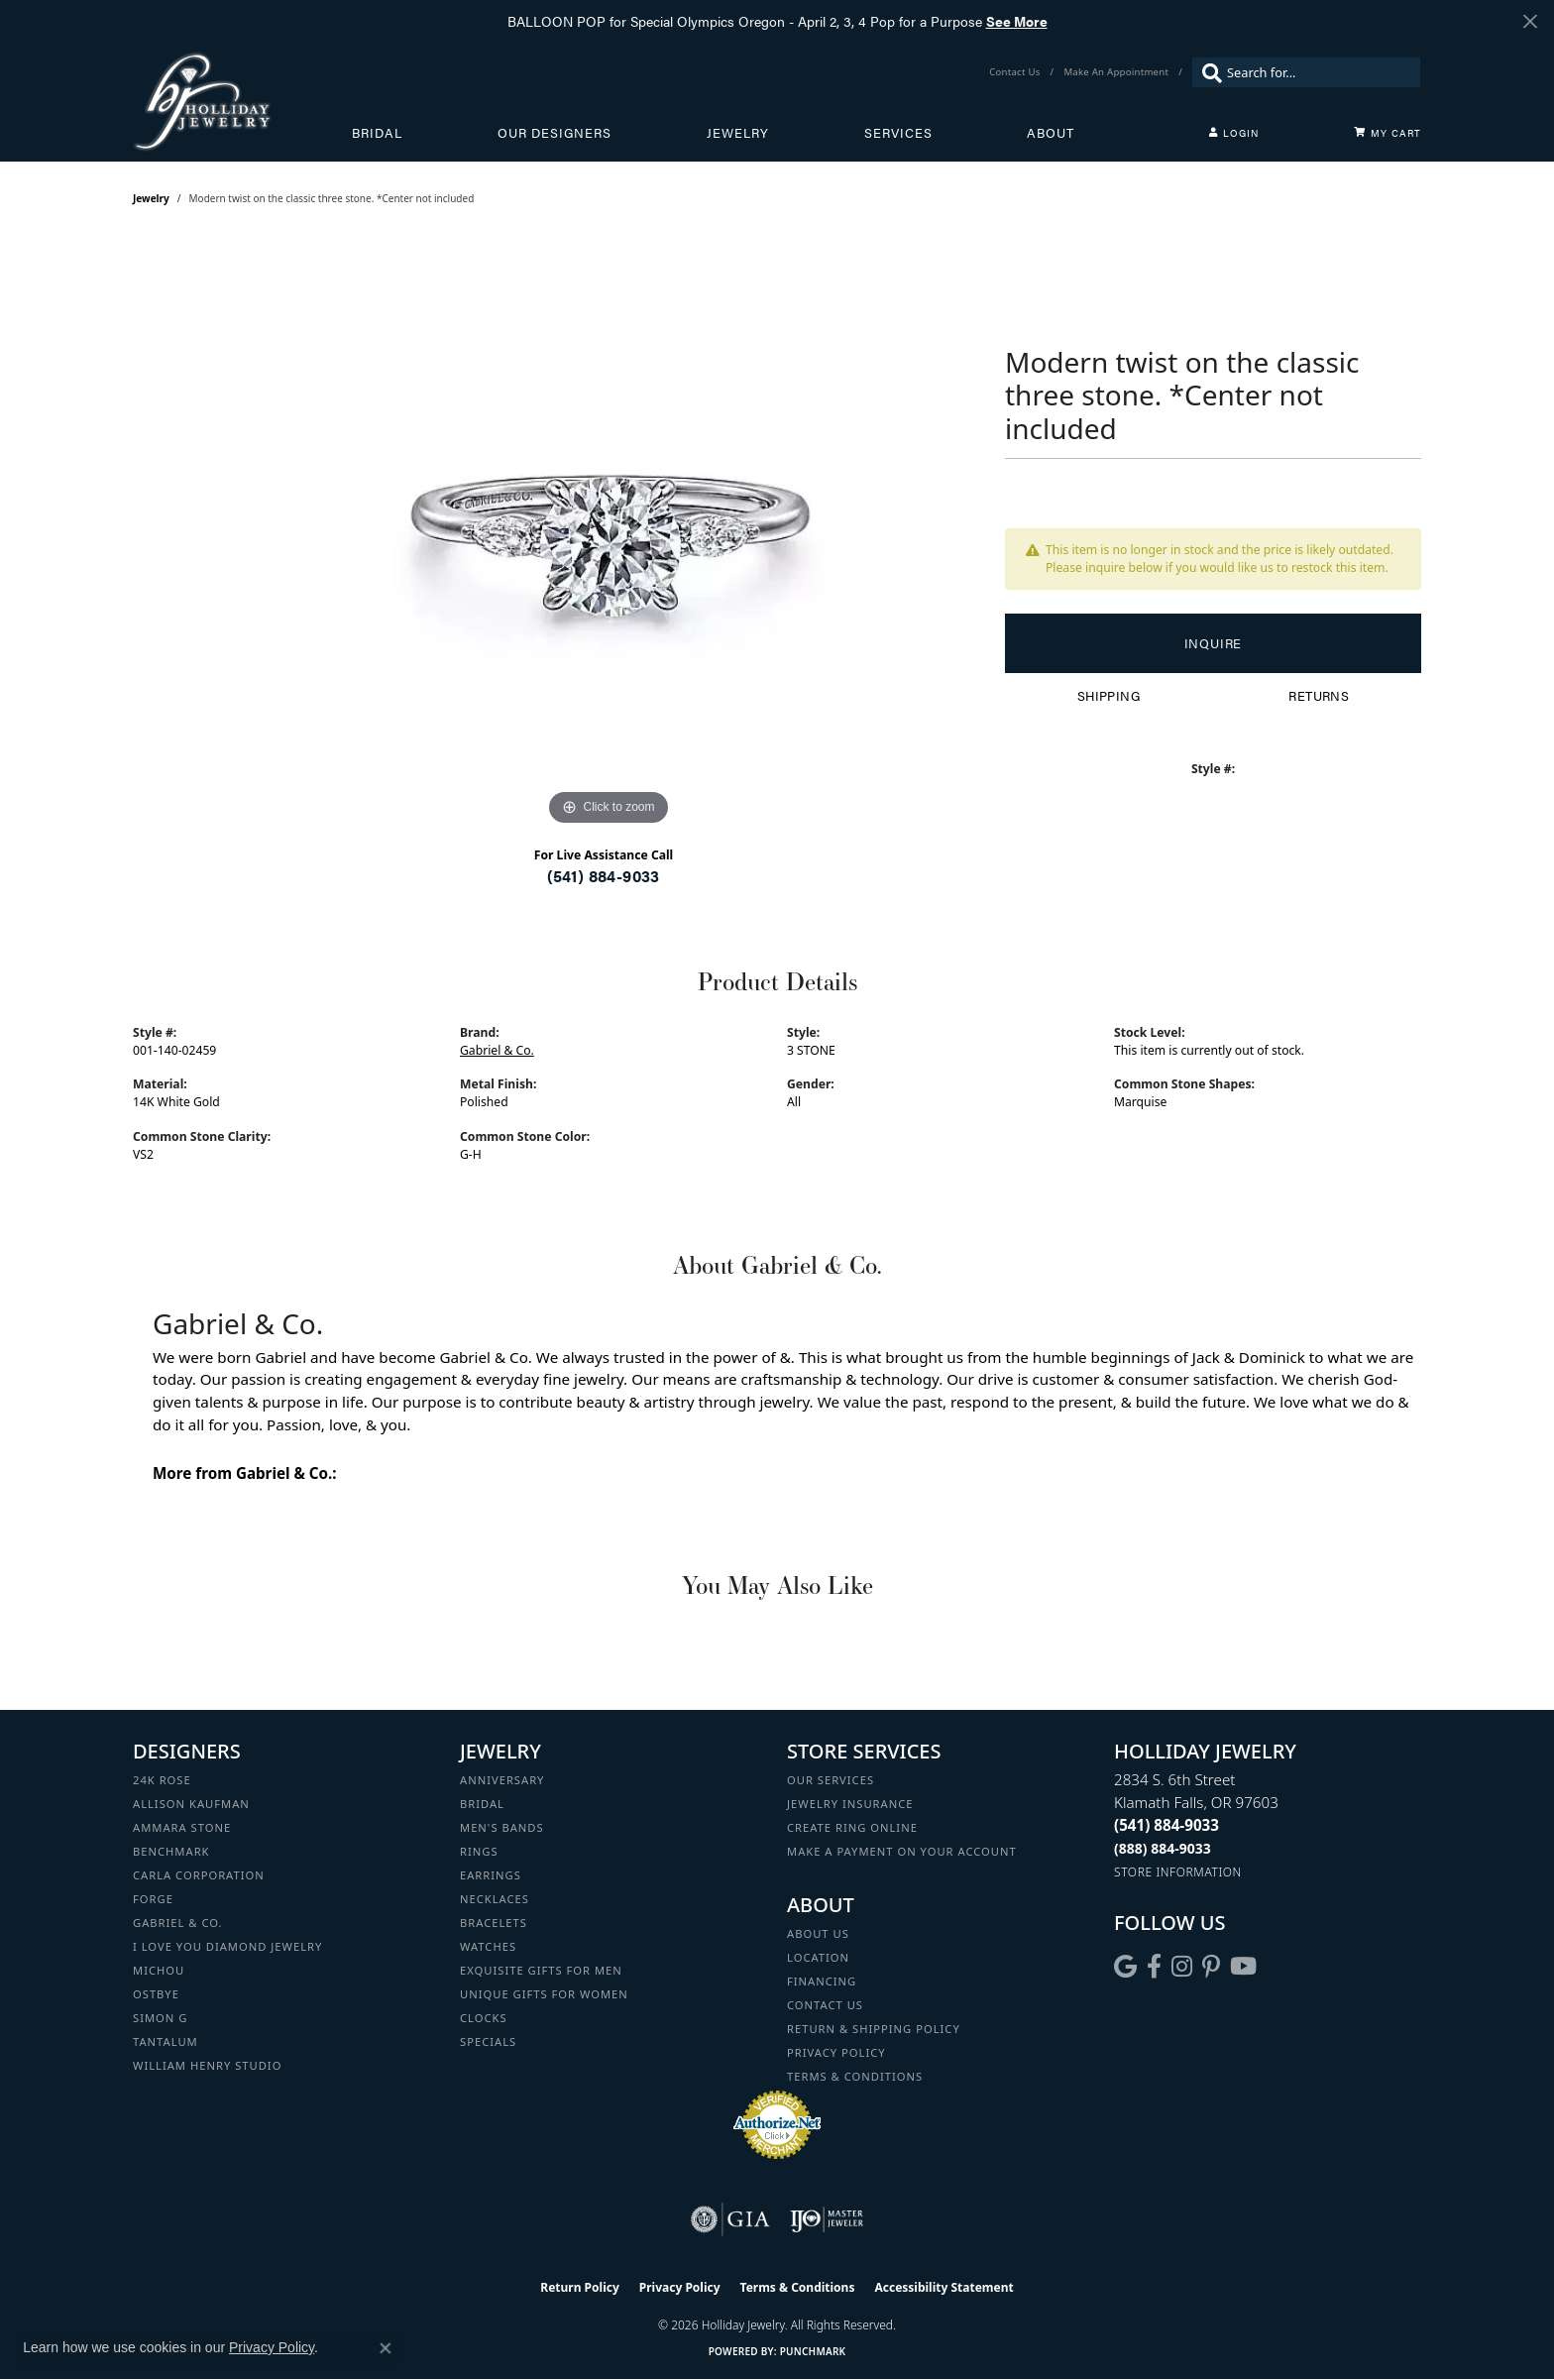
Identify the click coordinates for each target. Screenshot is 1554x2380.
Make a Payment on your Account (902, 1851)
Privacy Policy (836, 2052)
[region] (608, 533)
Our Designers (554, 133)
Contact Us (825, 2004)
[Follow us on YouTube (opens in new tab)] (1243, 1967)
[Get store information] (1178, 1872)
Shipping (1108, 696)
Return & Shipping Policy (873, 2028)
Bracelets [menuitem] (493, 1922)
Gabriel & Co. (497, 1050)
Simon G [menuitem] (160, 2017)
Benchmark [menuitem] (171, 1851)
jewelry (151, 198)
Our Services (830, 1779)
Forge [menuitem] (153, 1898)
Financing (821, 1981)
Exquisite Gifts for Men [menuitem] (541, 1970)
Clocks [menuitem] (483, 2017)
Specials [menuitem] (488, 2041)
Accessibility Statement (943, 2287)
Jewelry (738, 133)
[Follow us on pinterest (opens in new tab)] (1211, 1967)
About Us (818, 1933)
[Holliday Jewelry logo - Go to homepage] (242, 101)
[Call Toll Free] (1162, 1848)
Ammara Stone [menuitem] (182, 1827)
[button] (1234, 133)
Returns (1318, 696)
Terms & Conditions (855, 2076)
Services (898, 133)
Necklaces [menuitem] (494, 1898)
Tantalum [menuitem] (165, 2041)
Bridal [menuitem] (482, 1803)
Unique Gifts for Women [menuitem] (544, 1993)
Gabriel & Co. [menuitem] (178, 1922)
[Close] (1529, 21)
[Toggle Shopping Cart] (1387, 133)
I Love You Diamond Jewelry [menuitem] (227, 1946)
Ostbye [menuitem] (156, 1993)
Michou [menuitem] (158, 1970)
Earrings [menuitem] (490, 1875)
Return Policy (579, 2287)
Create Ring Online (852, 1827)
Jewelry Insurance (850, 1803)
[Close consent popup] (385, 2348)
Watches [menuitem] (488, 1946)
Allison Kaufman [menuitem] (191, 1803)
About (1050, 133)
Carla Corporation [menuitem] (199, 1875)
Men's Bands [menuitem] (502, 1827)
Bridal (377, 133)
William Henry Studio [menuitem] (207, 2065)
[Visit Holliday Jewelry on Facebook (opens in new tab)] (1154, 1967)
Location (818, 1957)
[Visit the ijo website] (827, 2219)
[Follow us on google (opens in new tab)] (1125, 1967)
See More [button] (1017, 21)
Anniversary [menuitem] (502, 1779)
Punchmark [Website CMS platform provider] (813, 2351)
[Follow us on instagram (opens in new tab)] (1181, 1967)
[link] (1016, 72)
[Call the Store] (1166, 1825)
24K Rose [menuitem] (162, 1779)
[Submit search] (1207, 72)
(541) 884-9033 (603, 875)
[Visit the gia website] (730, 2219)
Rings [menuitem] (479, 1851)
